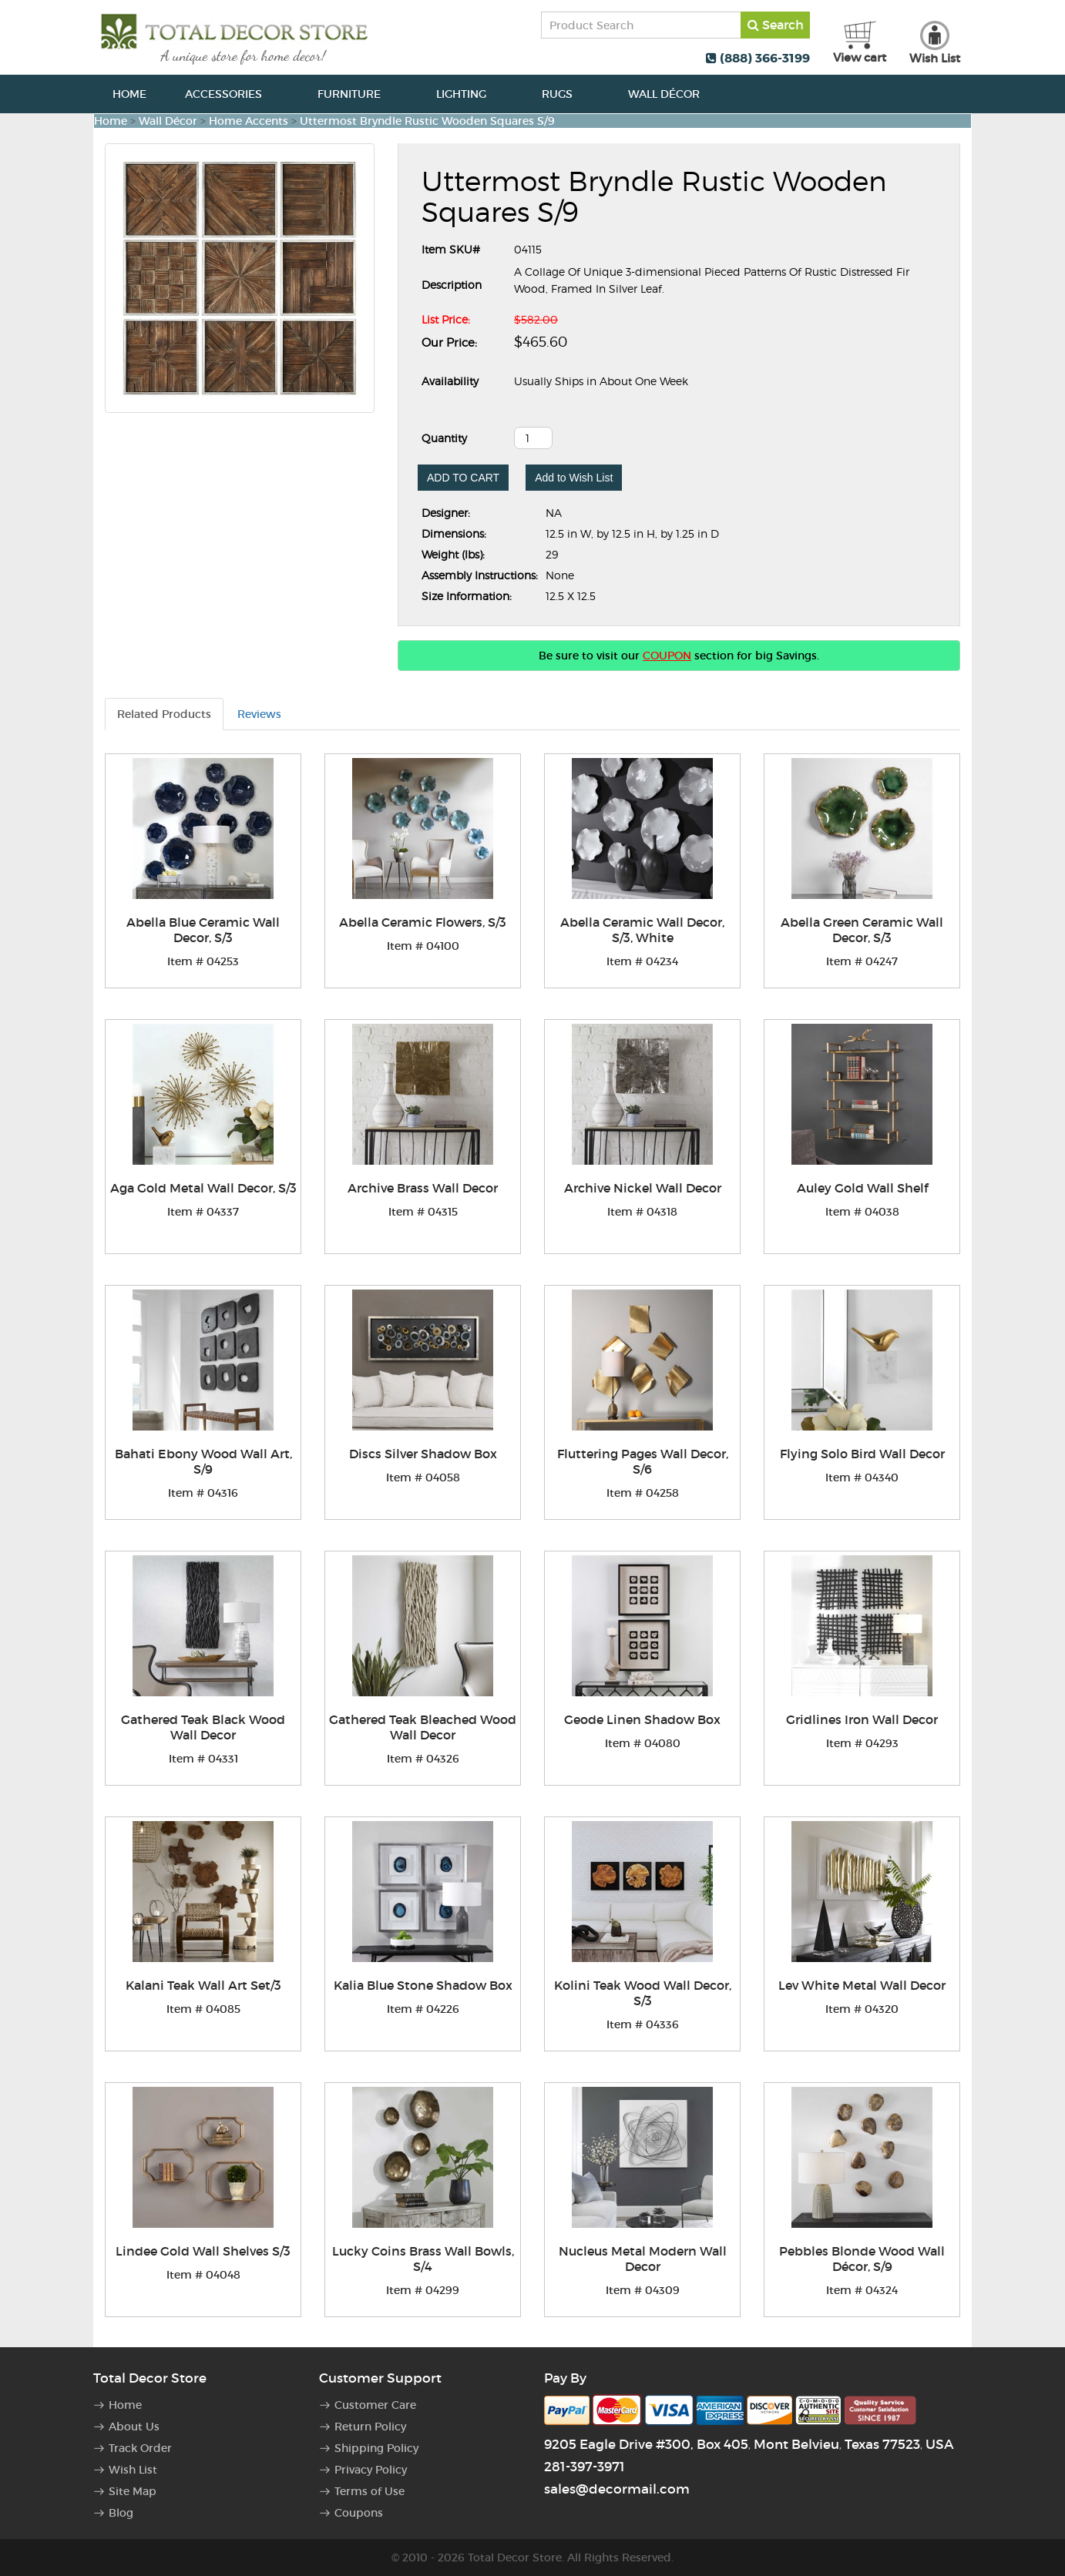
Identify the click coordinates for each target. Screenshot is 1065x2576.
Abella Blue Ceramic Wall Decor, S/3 (203, 929)
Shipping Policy (376, 2448)
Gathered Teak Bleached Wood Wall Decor (422, 1727)
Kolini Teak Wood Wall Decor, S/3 (642, 1992)
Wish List (133, 2470)
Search (776, 24)
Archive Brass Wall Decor (423, 1188)
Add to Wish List (574, 477)
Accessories (232, 94)
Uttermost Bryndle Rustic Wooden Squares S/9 (427, 121)
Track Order (140, 2448)
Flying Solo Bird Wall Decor (862, 1453)
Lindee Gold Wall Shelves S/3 (203, 2251)
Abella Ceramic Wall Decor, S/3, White (642, 929)
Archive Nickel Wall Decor (642, 1188)
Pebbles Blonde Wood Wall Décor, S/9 (862, 2258)
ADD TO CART (463, 477)
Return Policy (370, 2426)
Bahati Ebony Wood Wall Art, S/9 (203, 1461)
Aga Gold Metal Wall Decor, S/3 (203, 1188)
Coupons (358, 2513)
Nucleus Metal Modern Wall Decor (643, 2258)
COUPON (667, 655)
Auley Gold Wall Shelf (862, 1188)
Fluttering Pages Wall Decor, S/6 (642, 1461)
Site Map (132, 2491)
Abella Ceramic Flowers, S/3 (422, 922)
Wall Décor (672, 94)
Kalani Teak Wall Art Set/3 (203, 1985)
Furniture (357, 94)
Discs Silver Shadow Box (423, 1453)
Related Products (164, 714)
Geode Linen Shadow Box (642, 1719)
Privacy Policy (370, 2470)
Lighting (469, 94)
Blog (121, 2513)
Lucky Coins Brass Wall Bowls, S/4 (423, 2258)
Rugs (566, 94)
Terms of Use (369, 2491)
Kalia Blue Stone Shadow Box (423, 1985)
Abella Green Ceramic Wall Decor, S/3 (862, 929)
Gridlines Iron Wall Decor (862, 1719)
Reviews (259, 714)
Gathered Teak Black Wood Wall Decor (203, 1727)
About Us (134, 2426)
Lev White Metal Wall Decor (862, 1985)
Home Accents (248, 121)
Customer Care (375, 2405)
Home (129, 94)
